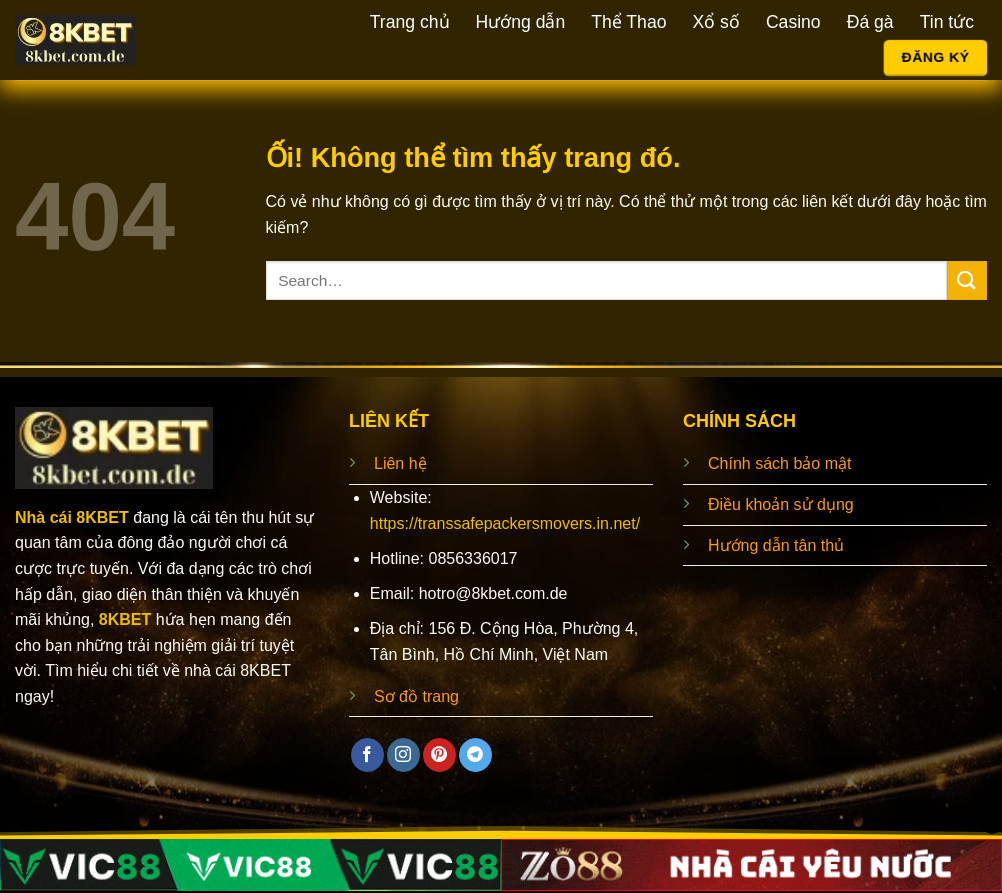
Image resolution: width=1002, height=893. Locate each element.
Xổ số (715, 22)
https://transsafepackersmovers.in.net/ (505, 523)
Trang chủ (410, 22)
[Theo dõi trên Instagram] (403, 755)
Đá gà (870, 22)
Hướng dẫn (521, 22)
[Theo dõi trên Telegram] (475, 755)
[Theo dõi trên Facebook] (367, 755)
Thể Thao (628, 22)
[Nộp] (967, 280)
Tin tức (947, 22)
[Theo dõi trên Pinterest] (439, 755)
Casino (793, 22)
